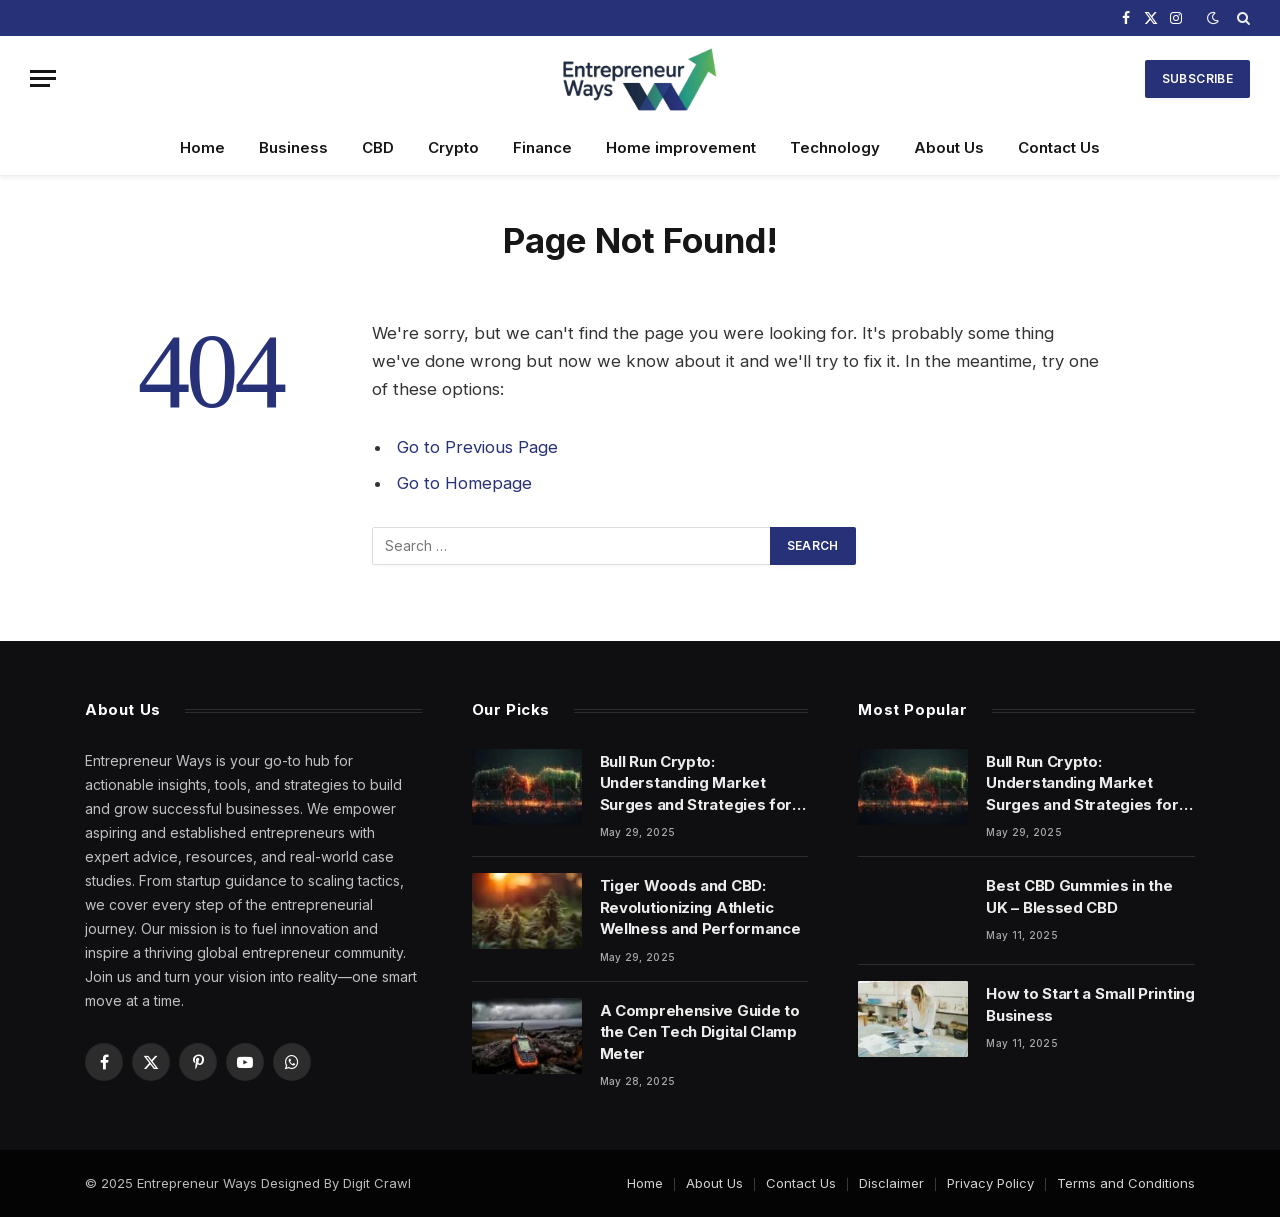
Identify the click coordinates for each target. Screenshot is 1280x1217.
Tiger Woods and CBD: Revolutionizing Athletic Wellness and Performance (700, 907)
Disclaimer (891, 1183)
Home (202, 147)
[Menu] (43, 78)
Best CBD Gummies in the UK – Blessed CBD (1079, 896)
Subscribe (1197, 78)
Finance (542, 147)
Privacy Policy (990, 1183)
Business (293, 147)
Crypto (453, 147)
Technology (835, 147)
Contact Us (1059, 147)
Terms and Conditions (1126, 1183)
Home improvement (681, 147)
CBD (378, 147)
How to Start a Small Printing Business (1090, 1004)
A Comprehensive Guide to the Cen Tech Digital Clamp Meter (700, 1032)
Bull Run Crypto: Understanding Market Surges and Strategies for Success (696, 783)
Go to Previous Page (477, 447)
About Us (949, 147)
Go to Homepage (464, 483)
